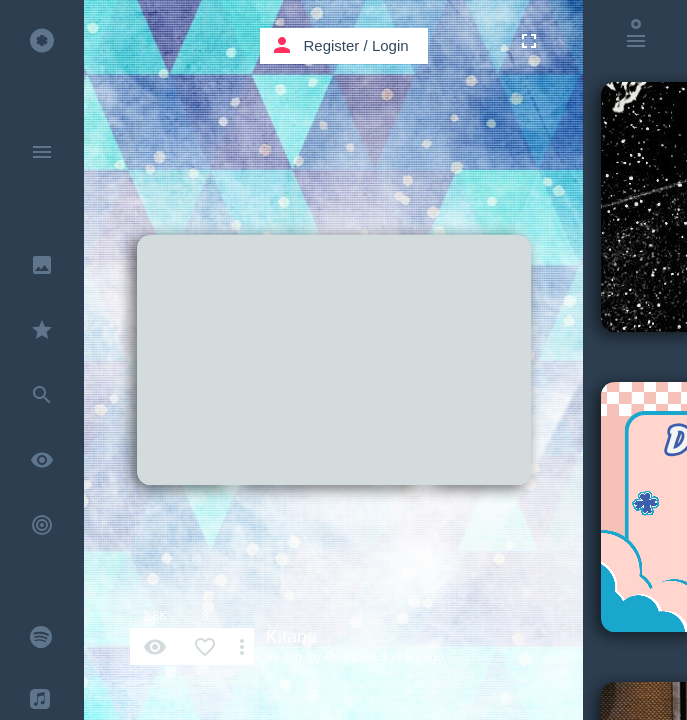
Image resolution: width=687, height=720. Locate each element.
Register (332, 45)
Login (390, 45)
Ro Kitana (351, 657)
